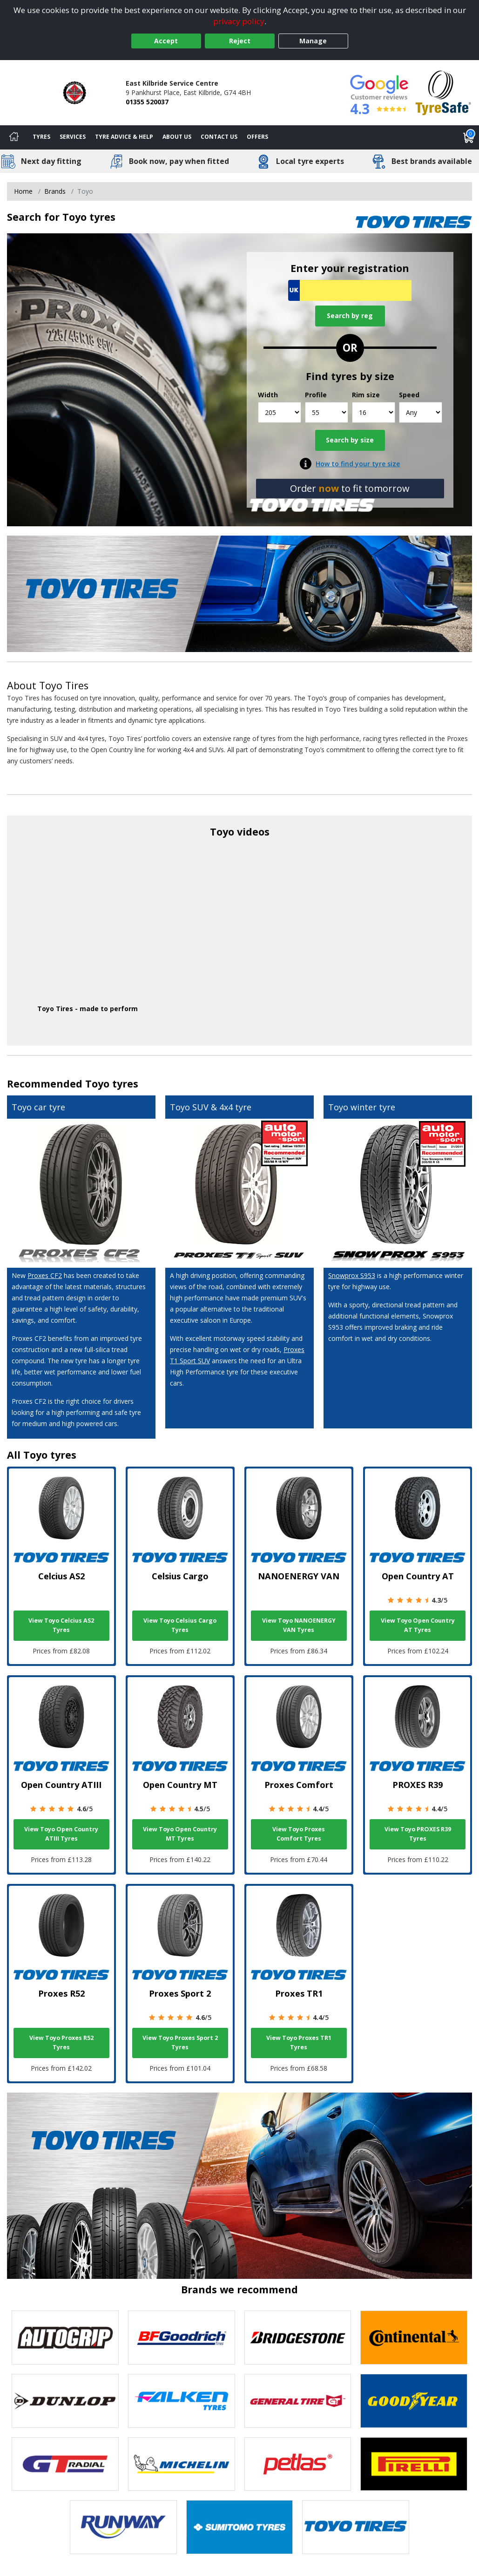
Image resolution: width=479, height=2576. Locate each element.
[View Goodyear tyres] (413, 2401)
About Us (176, 137)
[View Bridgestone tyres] (297, 2338)
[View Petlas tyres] (297, 2464)
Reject (239, 40)
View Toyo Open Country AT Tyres (418, 1625)
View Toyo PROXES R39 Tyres (418, 1833)
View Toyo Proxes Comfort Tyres (298, 1833)
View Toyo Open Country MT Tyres (180, 1833)
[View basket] (469, 137)
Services (73, 137)
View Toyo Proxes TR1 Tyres (298, 2042)
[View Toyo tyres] (355, 2527)
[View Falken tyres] (181, 2401)
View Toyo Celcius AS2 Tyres (61, 1625)
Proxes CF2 (44, 1275)
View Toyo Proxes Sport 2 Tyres (180, 2042)
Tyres (41, 137)
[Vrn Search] (350, 290)
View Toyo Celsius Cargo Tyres (179, 1625)
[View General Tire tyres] (297, 2401)
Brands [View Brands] (55, 191)
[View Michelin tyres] (181, 2464)
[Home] (14, 137)
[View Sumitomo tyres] (239, 2527)
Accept (166, 40)
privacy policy (238, 21)
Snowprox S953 (351, 1275)
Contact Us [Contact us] (219, 137)
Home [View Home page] (23, 191)
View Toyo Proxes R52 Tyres (61, 2042)
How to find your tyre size (358, 463)
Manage (313, 40)
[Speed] (420, 412)
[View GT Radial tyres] (65, 2464)
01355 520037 (147, 101)
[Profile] (326, 412)
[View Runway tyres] (123, 2527)
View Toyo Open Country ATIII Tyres (61, 1833)
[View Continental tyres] (413, 2338)
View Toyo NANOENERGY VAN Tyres (299, 1625)
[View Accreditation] (443, 92)
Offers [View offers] (257, 137)
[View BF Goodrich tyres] (181, 2338)
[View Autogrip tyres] (65, 2338)
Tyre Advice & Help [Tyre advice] (124, 137)
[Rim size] (373, 412)
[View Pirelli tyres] (413, 2464)
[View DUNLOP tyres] (65, 2401)
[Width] (279, 412)
